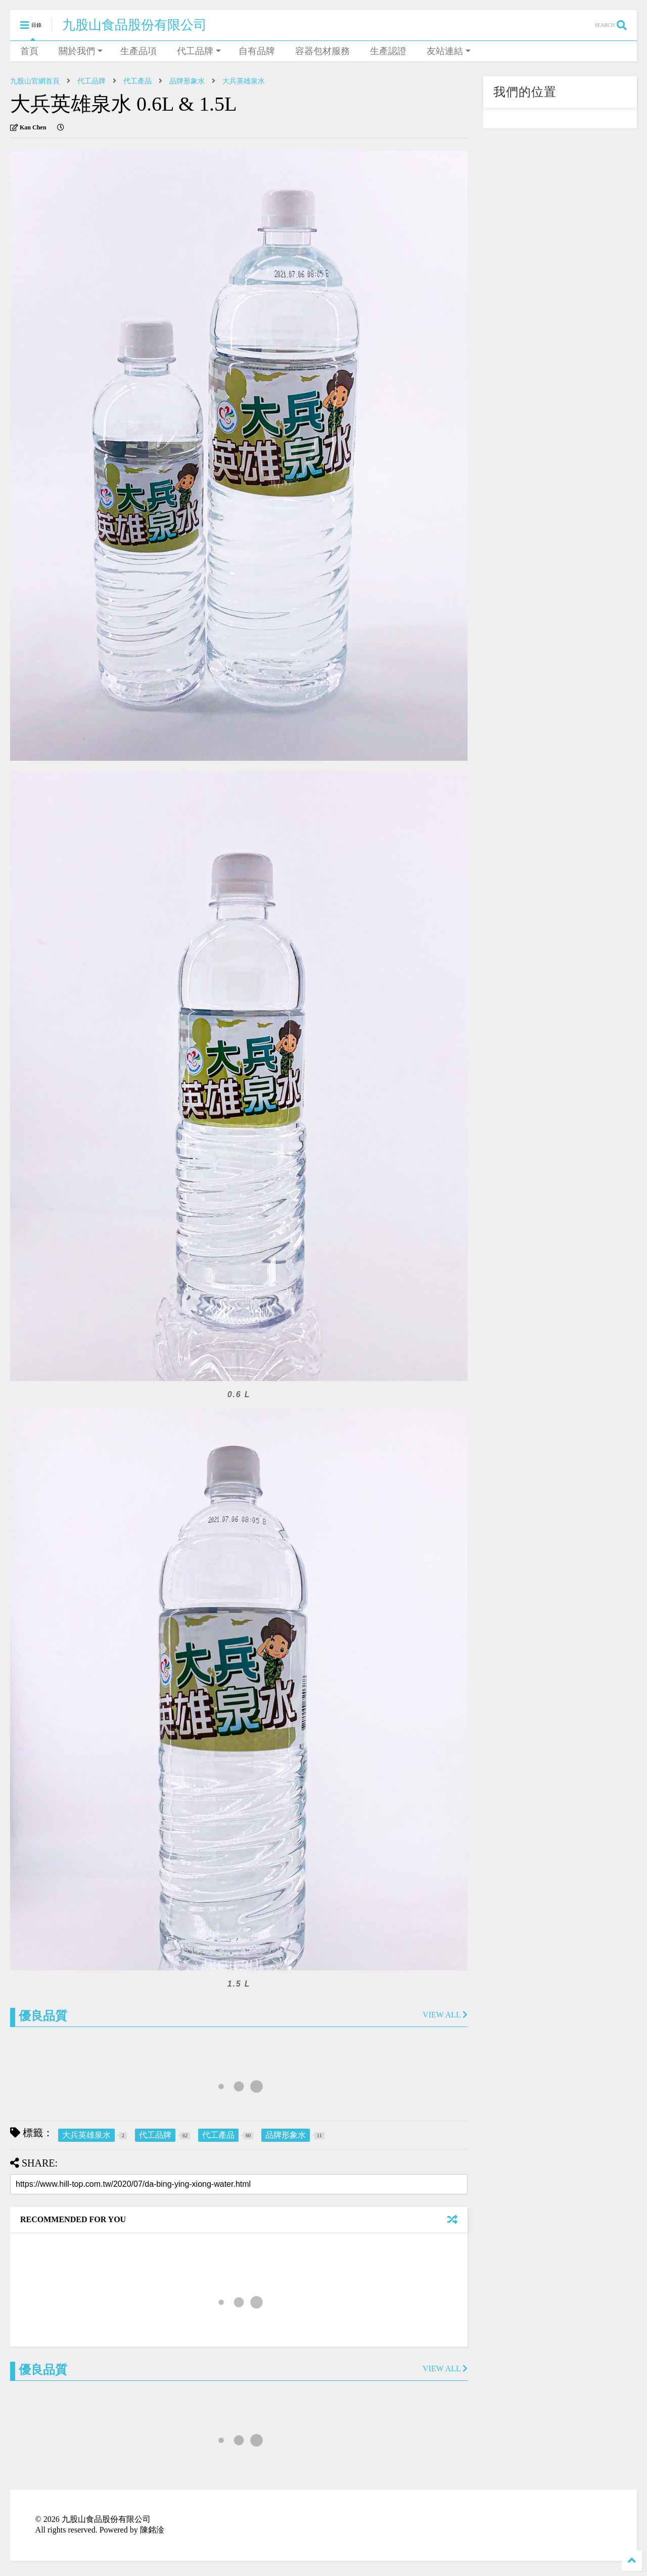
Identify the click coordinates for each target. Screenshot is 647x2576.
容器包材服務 (322, 51)
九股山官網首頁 (35, 81)
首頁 (29, 51)
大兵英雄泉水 (243, 81)
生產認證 (388, 51)
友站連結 (449, 51)
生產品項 (138, 51)
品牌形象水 (187, 81)
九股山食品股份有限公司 (134, 25)
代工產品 (137, 81)
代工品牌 (199, 51)
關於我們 (81, 51)
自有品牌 (257, 51)
